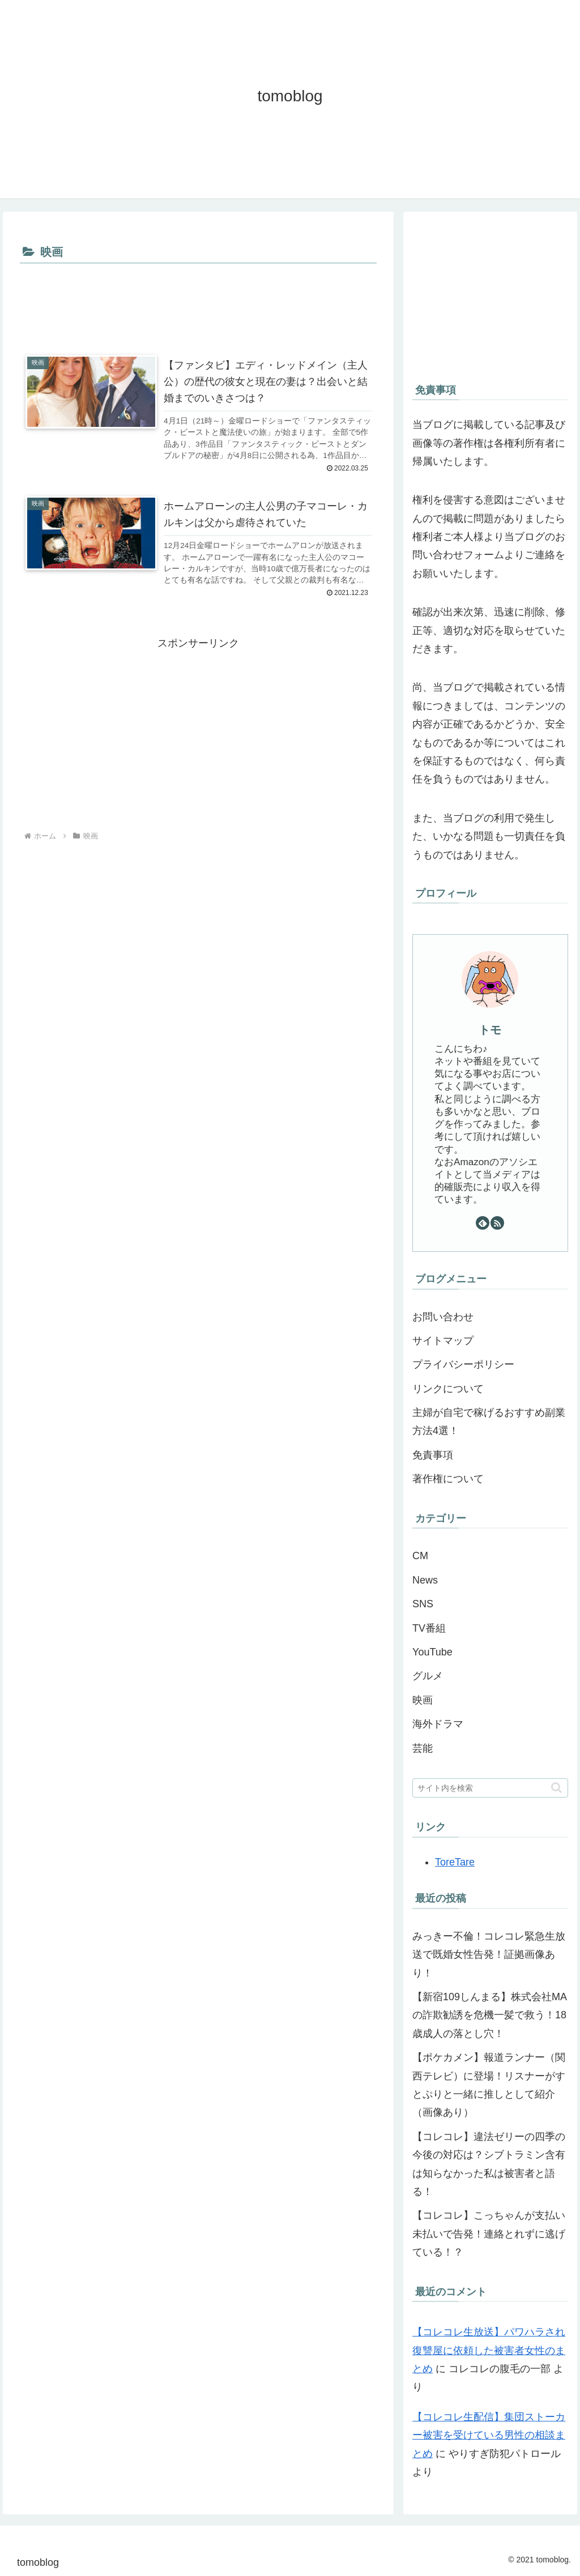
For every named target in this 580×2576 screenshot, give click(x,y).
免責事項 (432, 1455)
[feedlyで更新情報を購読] (482, 1223)
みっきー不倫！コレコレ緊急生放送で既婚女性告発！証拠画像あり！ (488, 1955)
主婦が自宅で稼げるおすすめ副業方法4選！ (488, 1421)
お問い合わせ (443, 1317)
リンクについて (448, 1388)
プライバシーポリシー (463, 1364)
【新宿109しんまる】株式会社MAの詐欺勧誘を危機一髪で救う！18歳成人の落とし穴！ (489, 2015)
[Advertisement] (198, 301)
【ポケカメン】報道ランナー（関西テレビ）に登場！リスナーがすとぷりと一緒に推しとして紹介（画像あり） (488, 2085)
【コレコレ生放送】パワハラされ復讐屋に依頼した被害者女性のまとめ (488, 2350)
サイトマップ (443, 1340)
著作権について (448, 1478)
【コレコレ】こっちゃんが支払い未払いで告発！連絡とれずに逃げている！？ (488, 2234)
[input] (490, 1788)
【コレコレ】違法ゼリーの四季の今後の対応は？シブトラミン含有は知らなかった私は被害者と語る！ (488, 2164)
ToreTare (455, 1862)
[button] (556, 1787)
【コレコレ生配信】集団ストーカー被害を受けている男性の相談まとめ (488, 2435)
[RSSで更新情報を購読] (497, 1223)
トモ (490, 1030)
